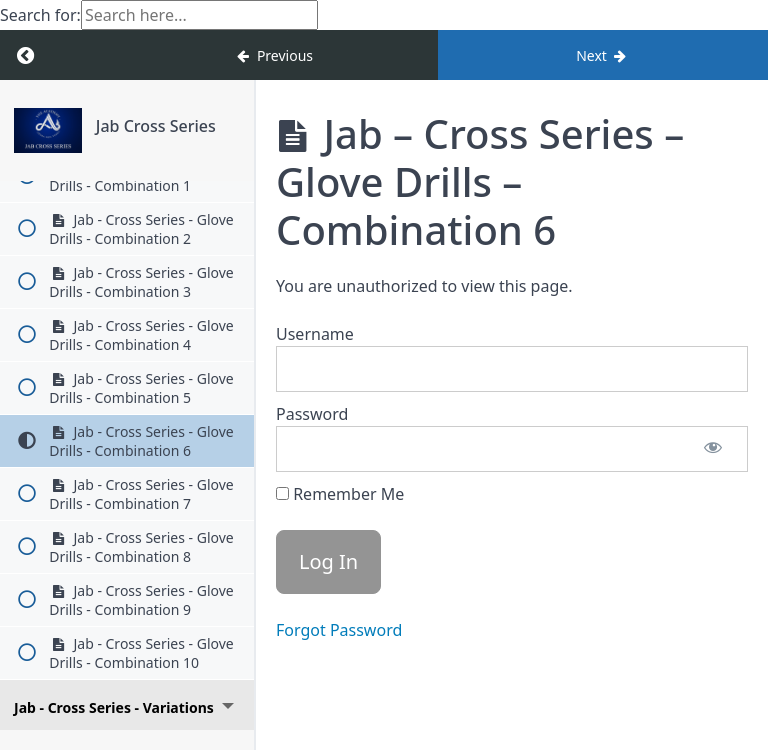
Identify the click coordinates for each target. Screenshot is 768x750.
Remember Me (340, 494)
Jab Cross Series (156, 126)
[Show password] (713, 449)
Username (315, 334)
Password (312, 414)
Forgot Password (339, 630)
